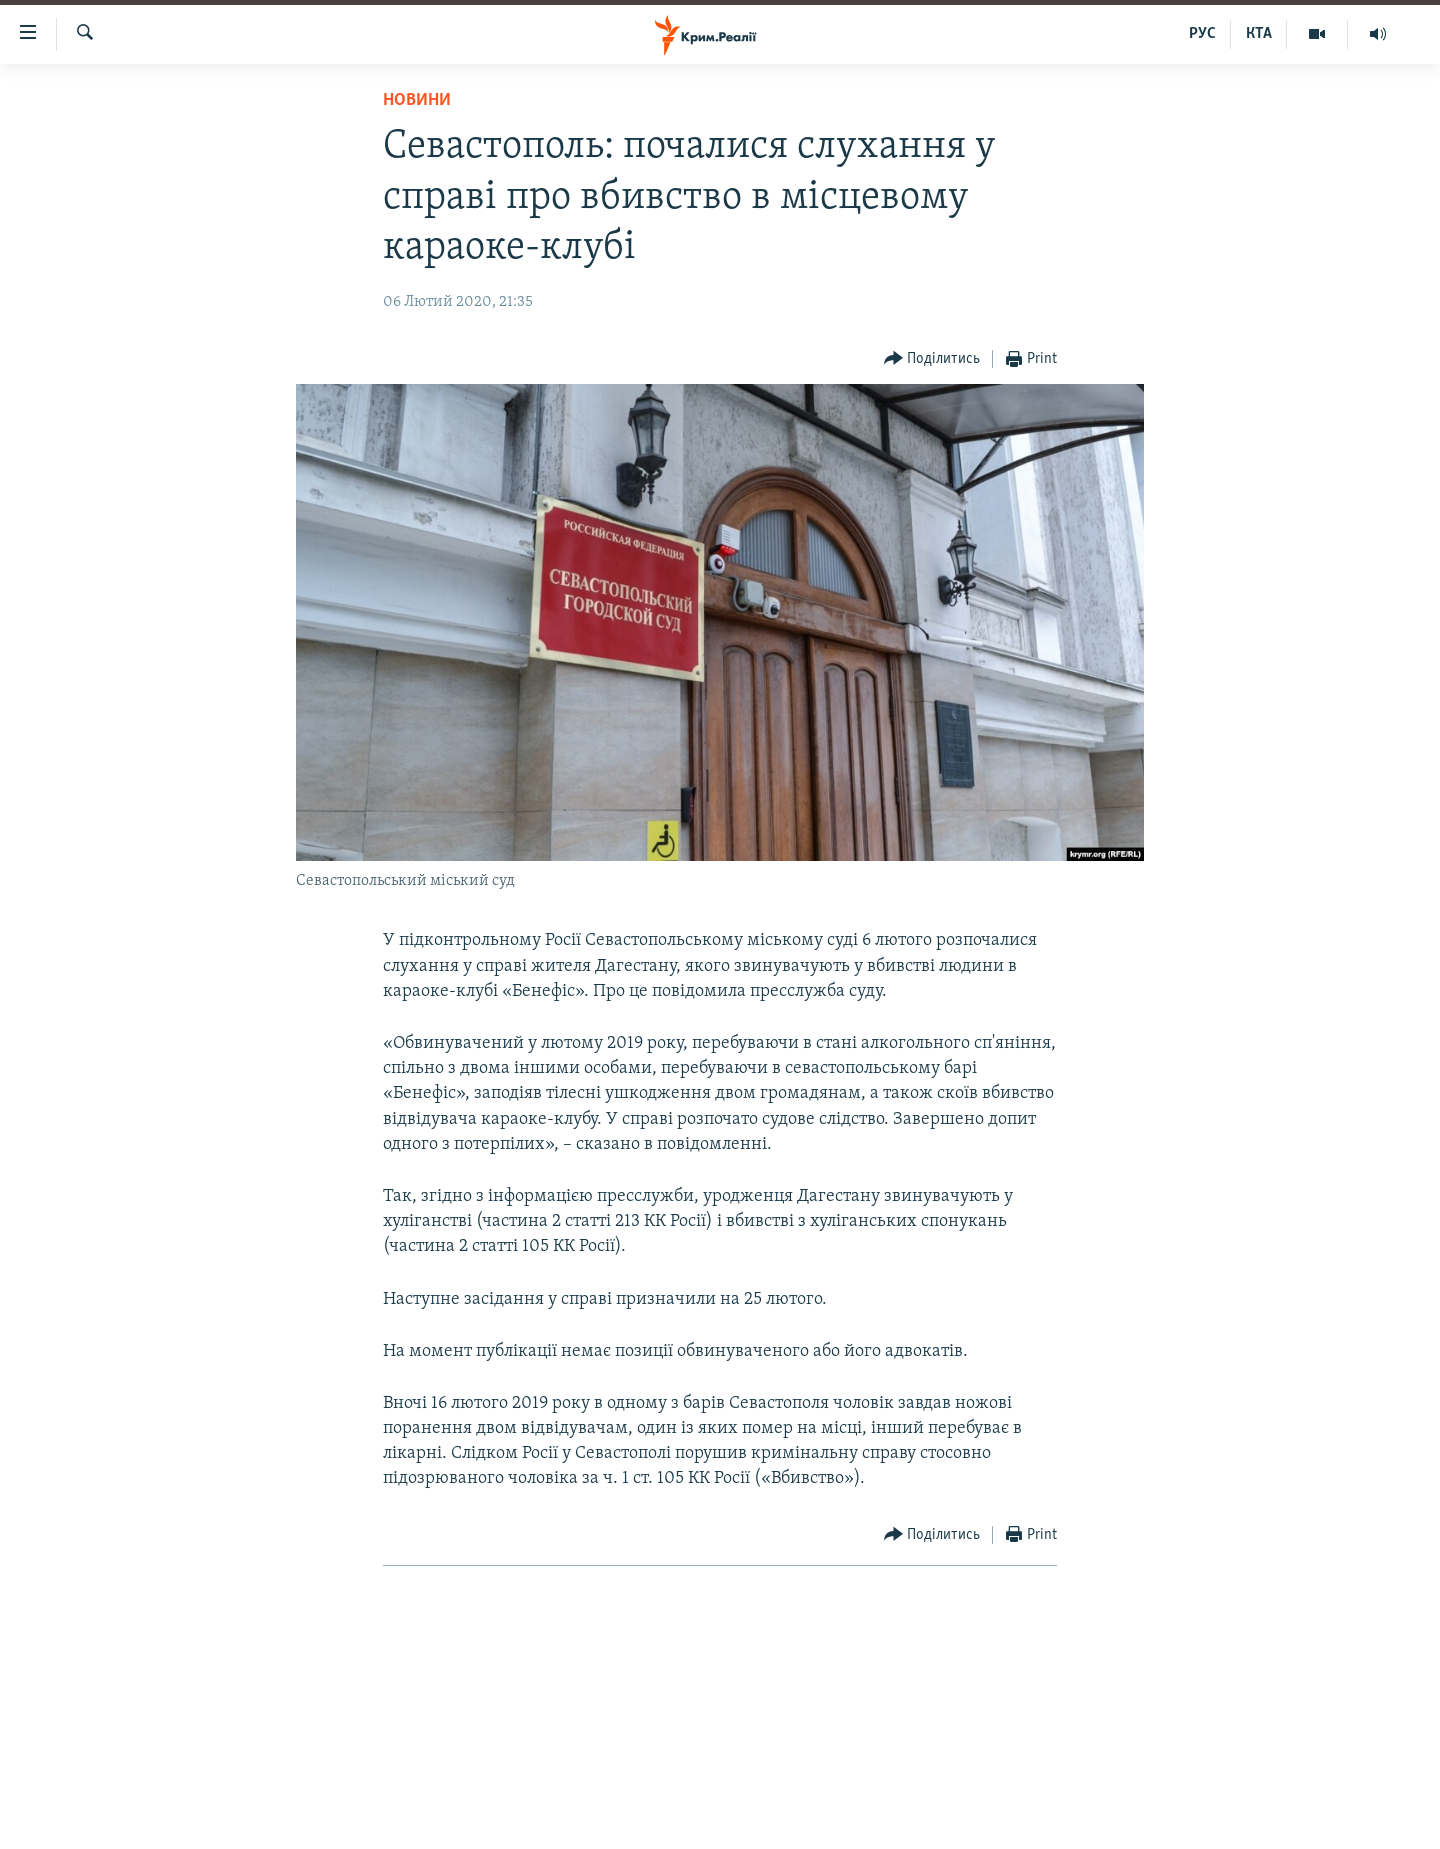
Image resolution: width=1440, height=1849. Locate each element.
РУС (1202, 34)
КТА (1259, 34)
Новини (417, 100)
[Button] (932, 359)
